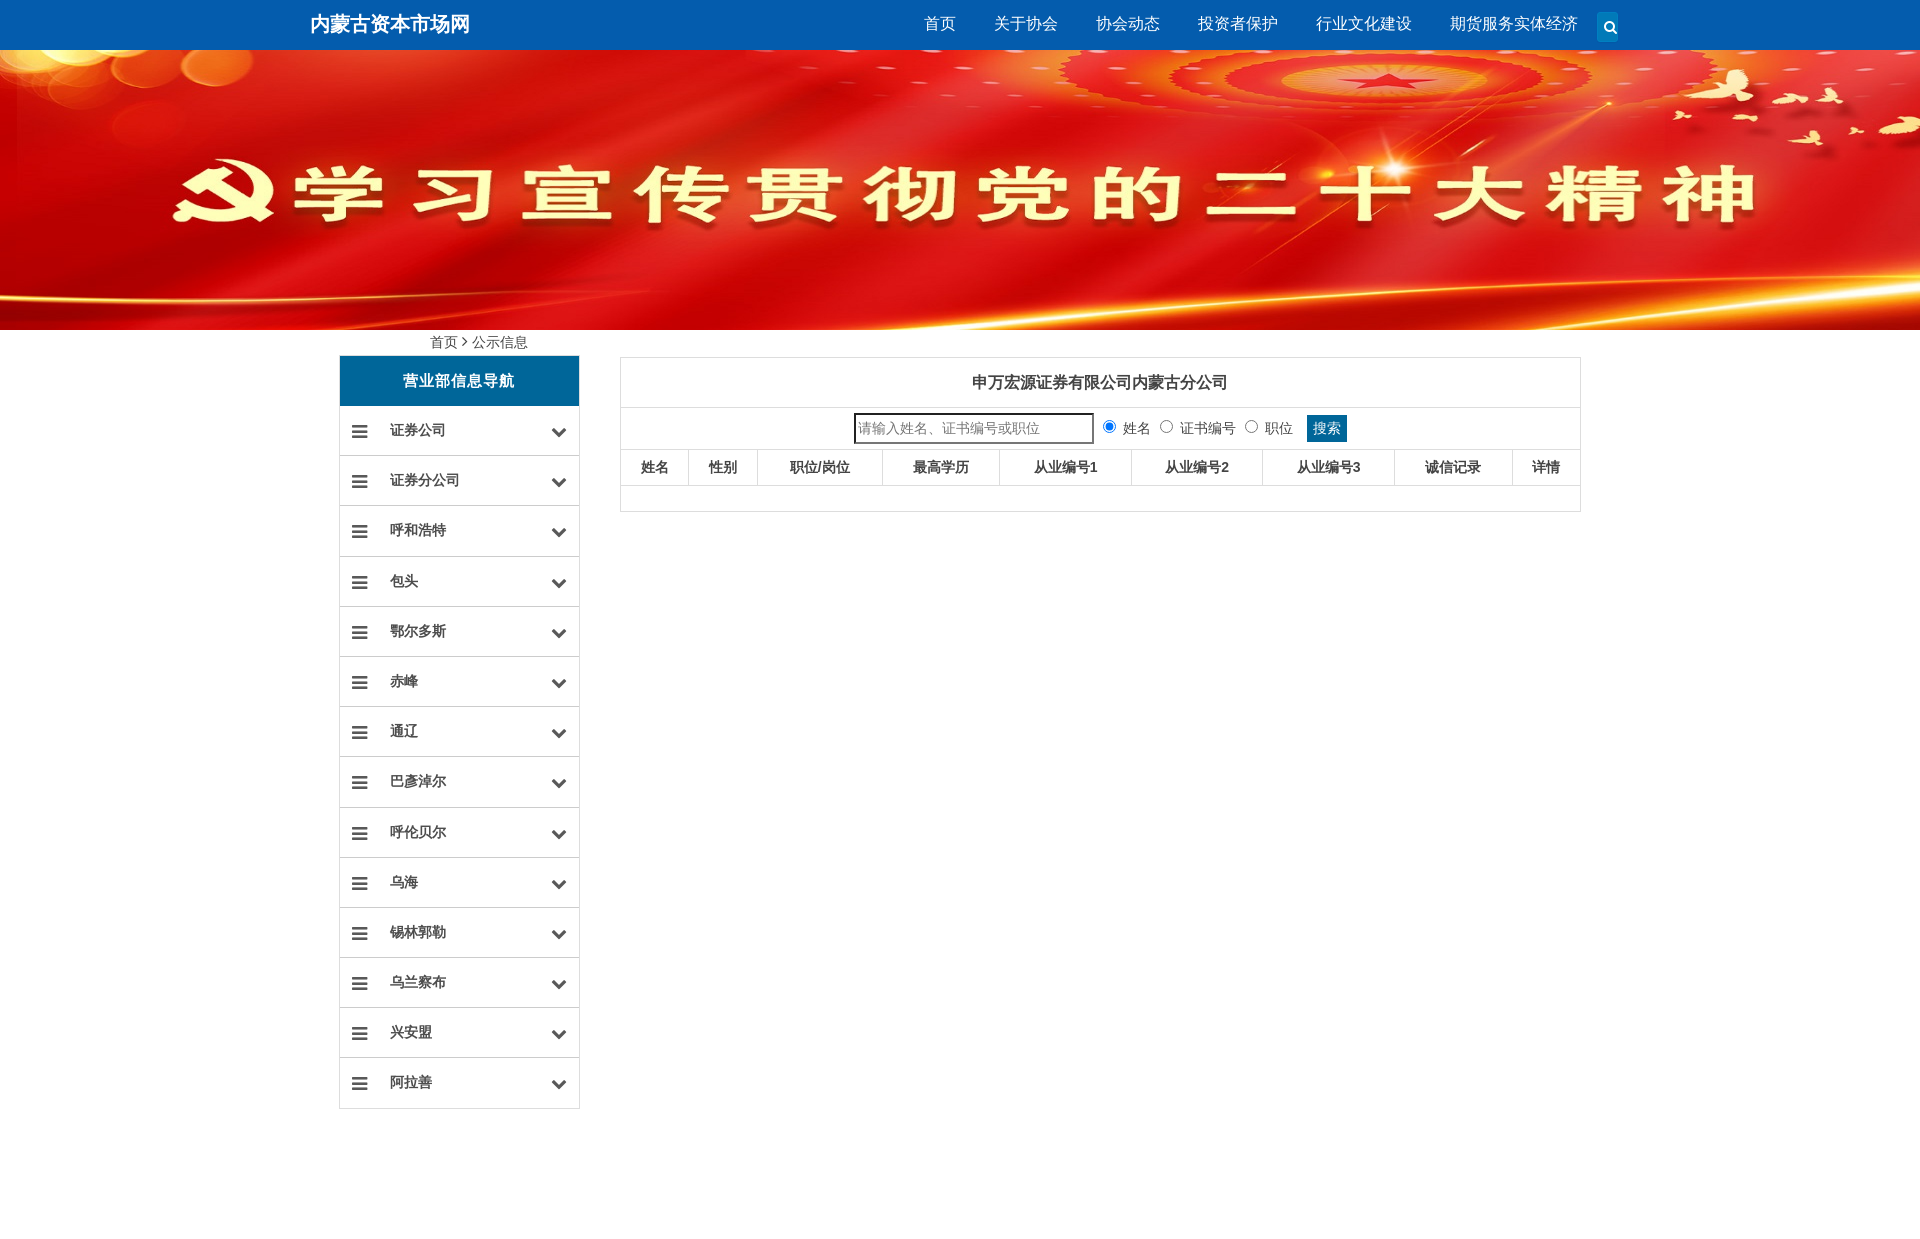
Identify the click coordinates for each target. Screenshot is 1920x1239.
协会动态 (1128, 23)
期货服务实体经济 (1514, 23)
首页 (940, 23)
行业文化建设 (1364, 23)
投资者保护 (1238, 23)
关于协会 (1026, 23)
